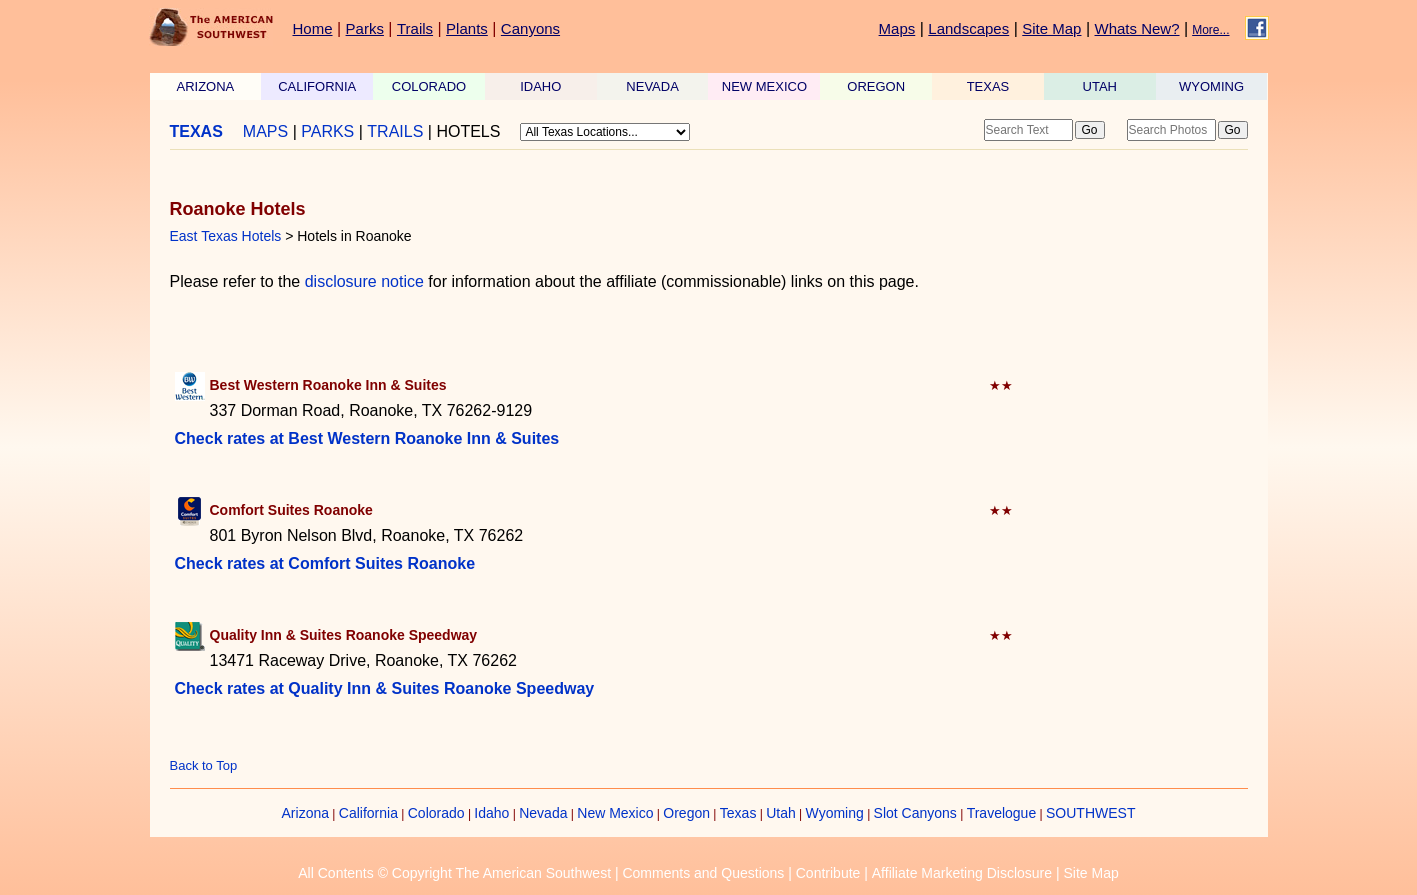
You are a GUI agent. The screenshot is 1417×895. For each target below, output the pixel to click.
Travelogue (1002, 813)
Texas (738, 813)
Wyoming (835, 813)
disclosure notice (364, 281)
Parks (365, 28)
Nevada (543, 813)
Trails (415, 28)
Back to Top (204, 765)
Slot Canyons (915, 813)
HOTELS (468, 131)
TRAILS (395, 131)
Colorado (436, 813)
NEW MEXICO (764, 86)
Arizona (305, 813)
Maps (897, 28)
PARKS (327, 131)
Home (313, 28)
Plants (467, 28)
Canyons (530, 28)
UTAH (1100, 86)
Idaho (491, 813)
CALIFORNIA (317, 86)
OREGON (876, 86)
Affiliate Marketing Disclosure (962, 873)
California (368, 813)
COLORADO (429, 86)
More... (1210, 30)
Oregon (686, 813)
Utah (781, 813)
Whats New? (1137, 28)
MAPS (265, 131)
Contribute (828, 873)
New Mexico (615, 813)
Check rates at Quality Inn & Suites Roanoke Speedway (385, 688)
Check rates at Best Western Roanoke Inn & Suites (367, 438)
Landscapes (968, 28)
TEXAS (988, 86)
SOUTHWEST (1090, 813)
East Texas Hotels (226, 236)
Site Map (1051, 28)
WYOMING (1211, 86)
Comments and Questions (703, 873)
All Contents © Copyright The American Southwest (454, 873)
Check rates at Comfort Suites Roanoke (325, 563)
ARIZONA (206, 86)
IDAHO (540, 86)
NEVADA (652, 86)
